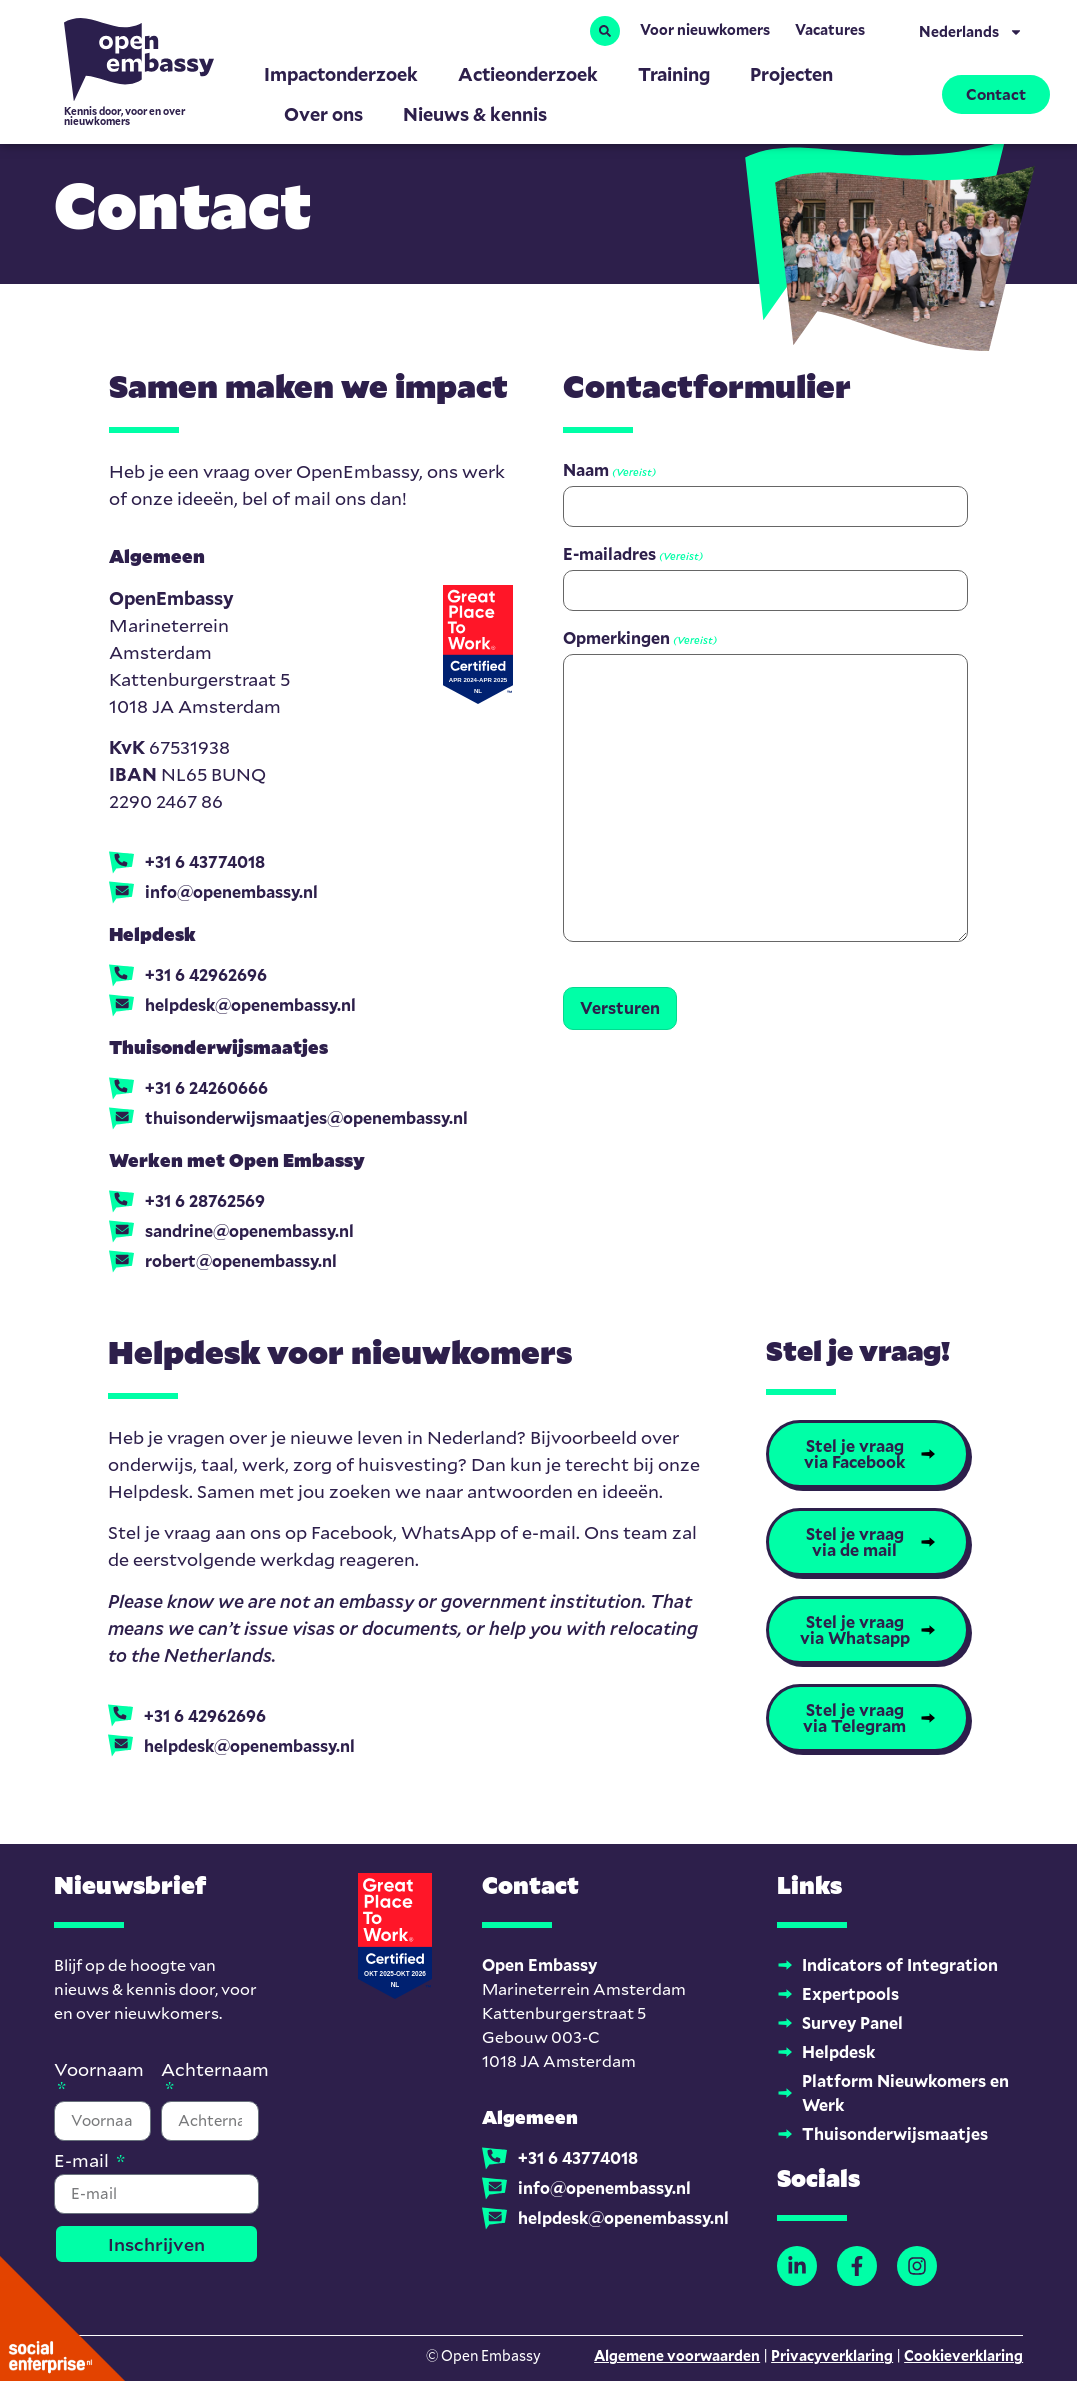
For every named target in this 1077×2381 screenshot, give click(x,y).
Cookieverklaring (963, 2355)
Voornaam (99, 2070)
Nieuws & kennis (475, 114)
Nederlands (971, 32)
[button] (605, 31)
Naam (609, 470)
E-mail (83, 2161)
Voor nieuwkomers (705, 29)
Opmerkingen (640, 638)
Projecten (791, 74)
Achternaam (215, 2070)
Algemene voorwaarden (677, 2355)
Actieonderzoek (528, 74)
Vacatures (830, 29)
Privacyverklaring (832, 2355)
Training (674, 74)
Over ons (323, 114)
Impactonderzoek (341, 74)
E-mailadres (633, 554)
